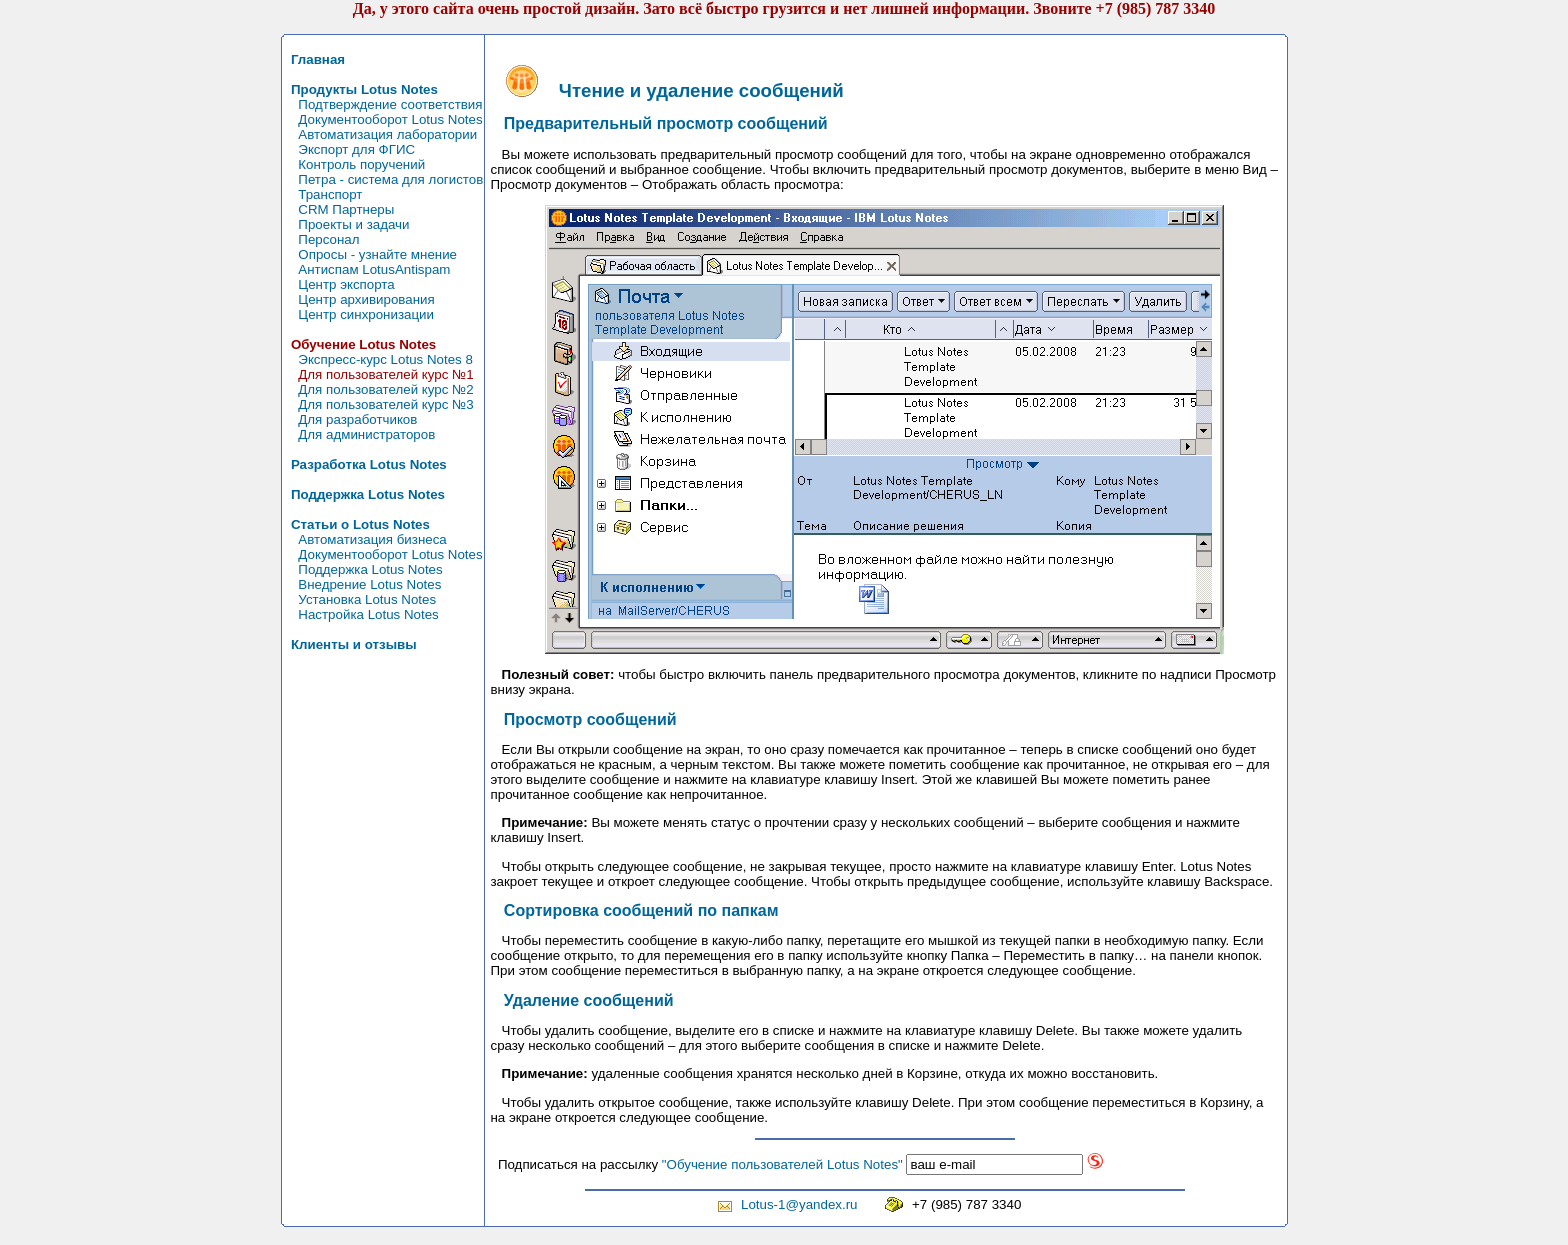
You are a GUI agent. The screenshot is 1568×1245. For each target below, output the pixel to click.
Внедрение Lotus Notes (363, 584)
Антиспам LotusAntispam (367, 269)
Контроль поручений (355, 164)
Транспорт (323, 194)
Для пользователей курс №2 (379, 389)
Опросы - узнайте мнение (371, 254)
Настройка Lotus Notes (361, 614)
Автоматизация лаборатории (381, 134)
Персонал (322, 239)
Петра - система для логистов (384, 179)
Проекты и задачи (347, 224)
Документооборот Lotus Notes (383, 119)
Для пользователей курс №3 (379, 404)
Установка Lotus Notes (360, 599)
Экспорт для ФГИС (350, 149)
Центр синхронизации (359, 314)
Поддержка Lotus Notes (363, 569)
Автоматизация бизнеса (365, 539)
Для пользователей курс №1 (379, 374)
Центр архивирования (359, 299)
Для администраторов (360, 434)
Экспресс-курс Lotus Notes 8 (378, 359)
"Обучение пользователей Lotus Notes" (782, 1164)
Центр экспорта (339, 284)
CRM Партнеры (339, 209)
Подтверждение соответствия (383, 104)
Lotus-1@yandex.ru (799, 1204)
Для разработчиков (351, 419)
